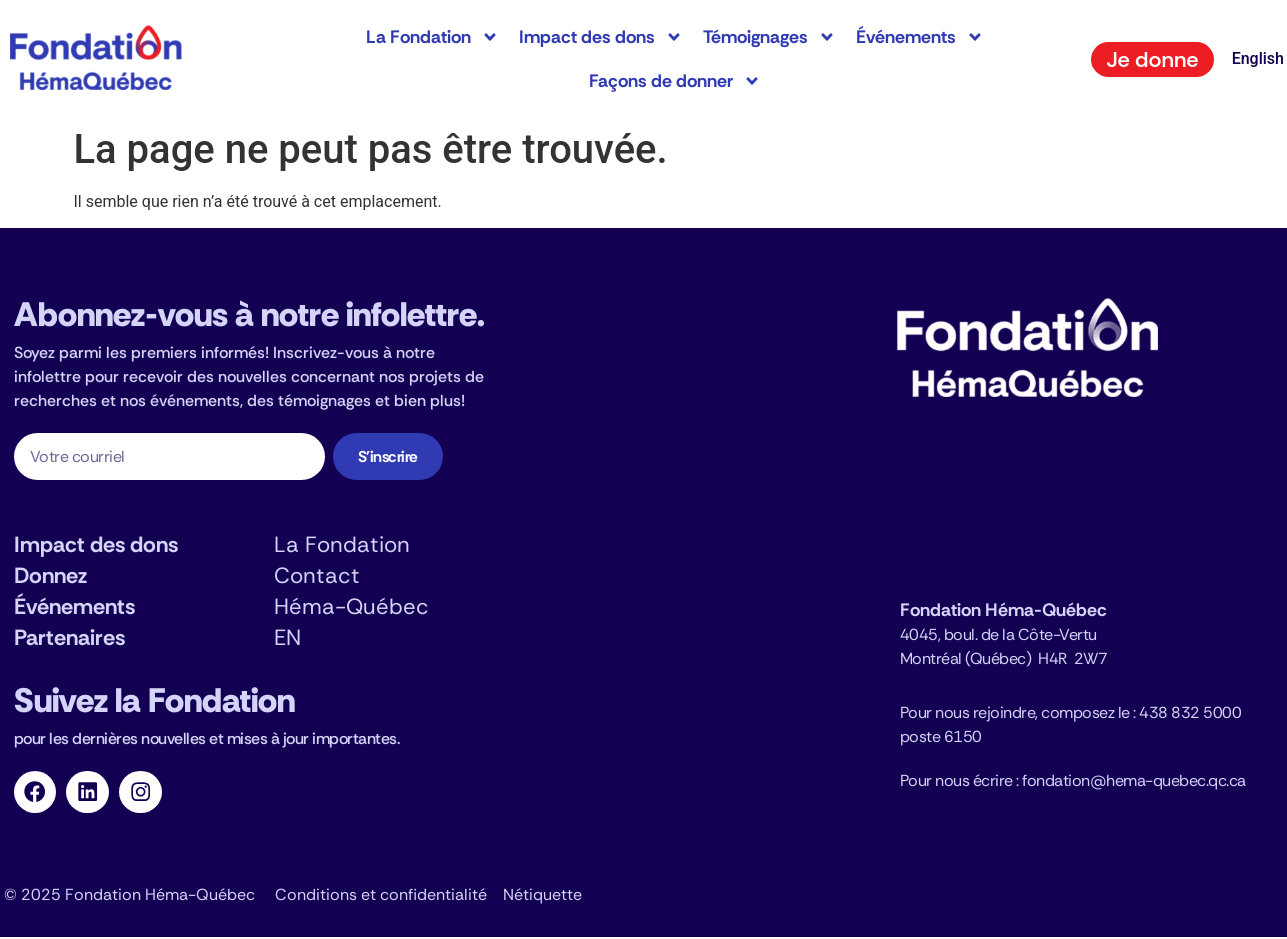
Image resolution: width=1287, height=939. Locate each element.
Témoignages (769, 37)
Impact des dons (601, 37)
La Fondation (432, 37)
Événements (920, 37)
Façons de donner (675, 81)
